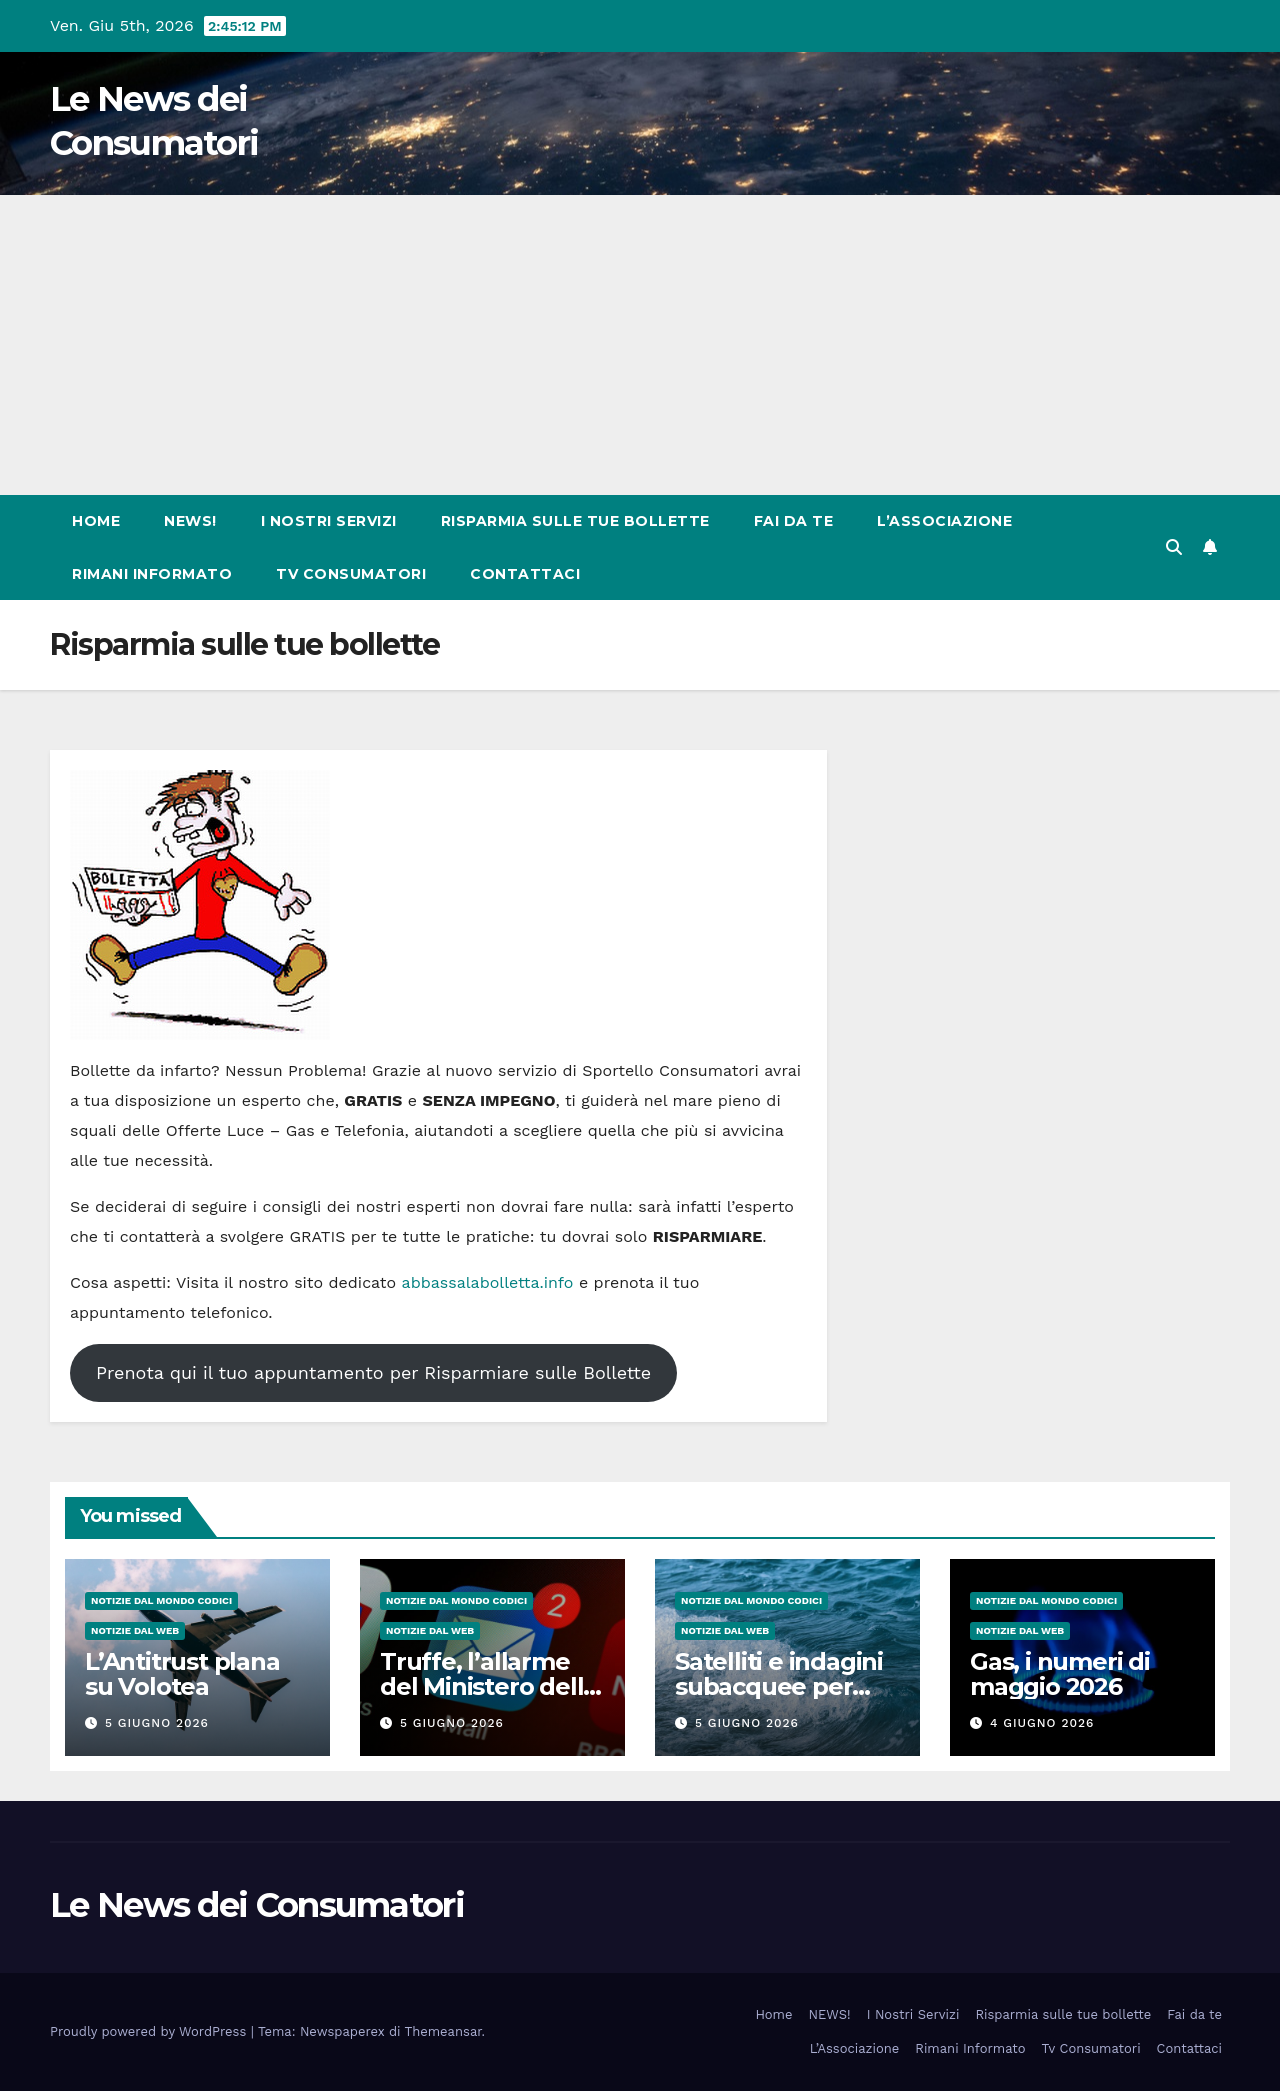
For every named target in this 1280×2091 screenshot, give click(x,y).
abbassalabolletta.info (488, 1282)
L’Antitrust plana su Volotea (182, 1674)
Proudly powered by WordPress (150, 2031)
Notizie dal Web (135, 1630)
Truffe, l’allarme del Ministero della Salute (488, 1686)
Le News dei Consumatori (257, 1905)
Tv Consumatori (351, 574)
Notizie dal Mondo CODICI (161, 1600)
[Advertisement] (640, 345)
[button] (1174, 547)
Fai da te (794, 521)
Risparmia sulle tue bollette (575, 521)
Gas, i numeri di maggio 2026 (1060, 1674)
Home (96, 521)
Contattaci (525, 574)
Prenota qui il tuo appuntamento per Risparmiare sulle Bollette (373, 1372)
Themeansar (443, 2031)
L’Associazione (944, 521)
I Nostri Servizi (329, 521)
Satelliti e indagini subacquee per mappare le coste (779, 1686)
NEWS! (190, 521)
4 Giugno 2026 (1042, 1723)
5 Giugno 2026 (157, 1723)
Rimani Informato (152, 574)
